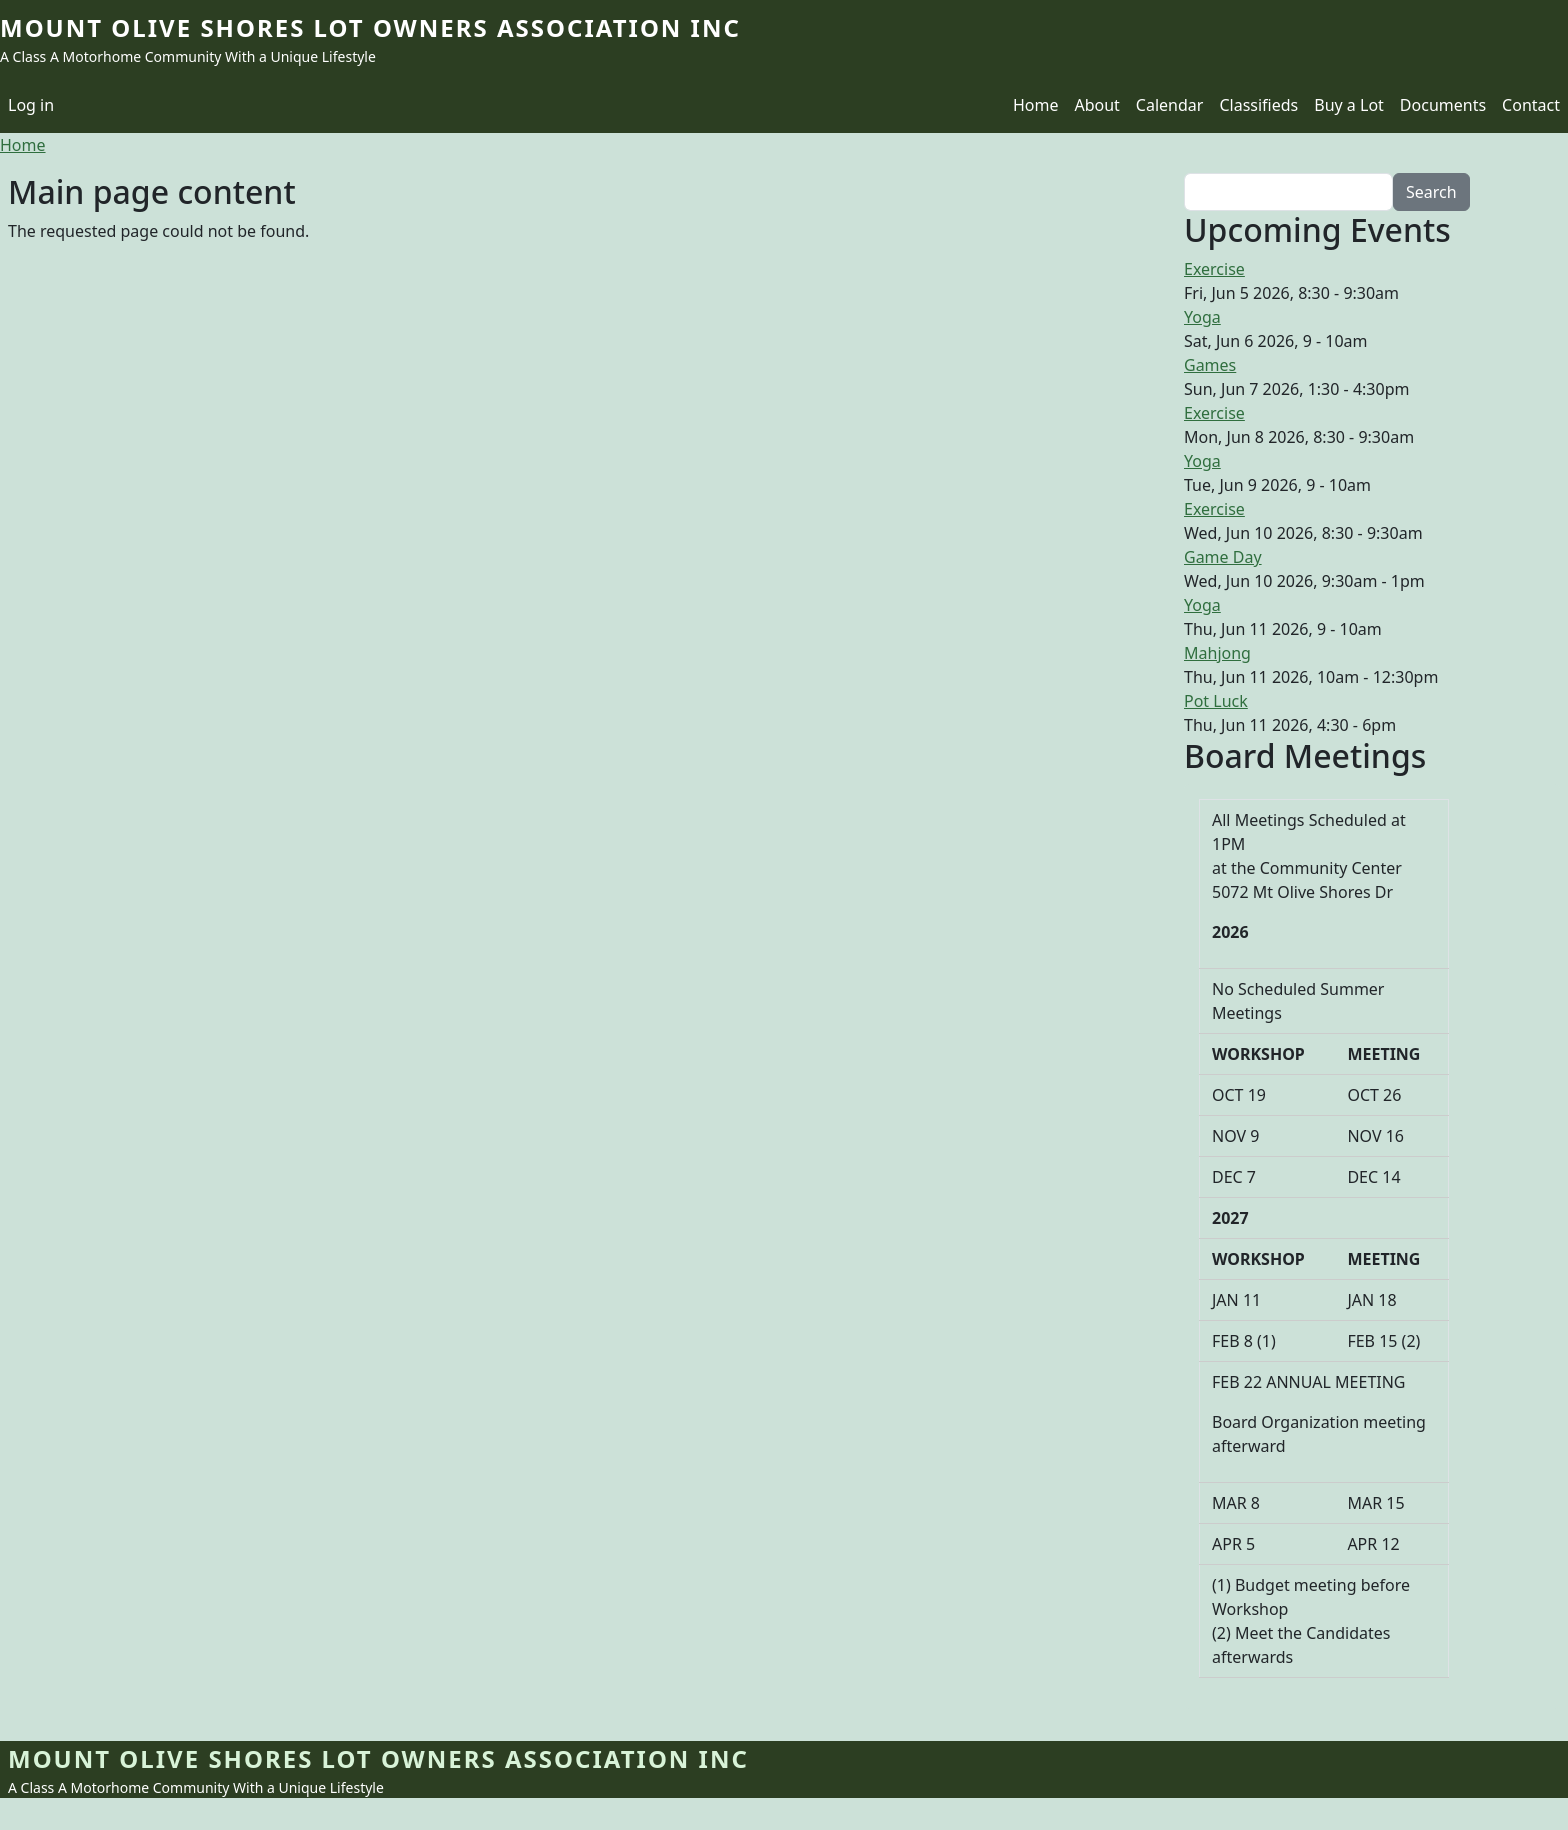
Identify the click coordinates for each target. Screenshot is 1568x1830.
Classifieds (1258, 105)
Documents (1443, 105)
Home (1036, 105)
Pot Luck (1216, 701)
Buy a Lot (1349, 105)
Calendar (1170, 105)
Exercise (1214, 269)
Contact (1531, 105)
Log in (31, 105)
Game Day (1223, 557)
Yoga (1202, 317)
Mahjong (1217, 653)
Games (1210, 365)
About (1096, 105)
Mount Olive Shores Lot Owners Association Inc (370, 27)
